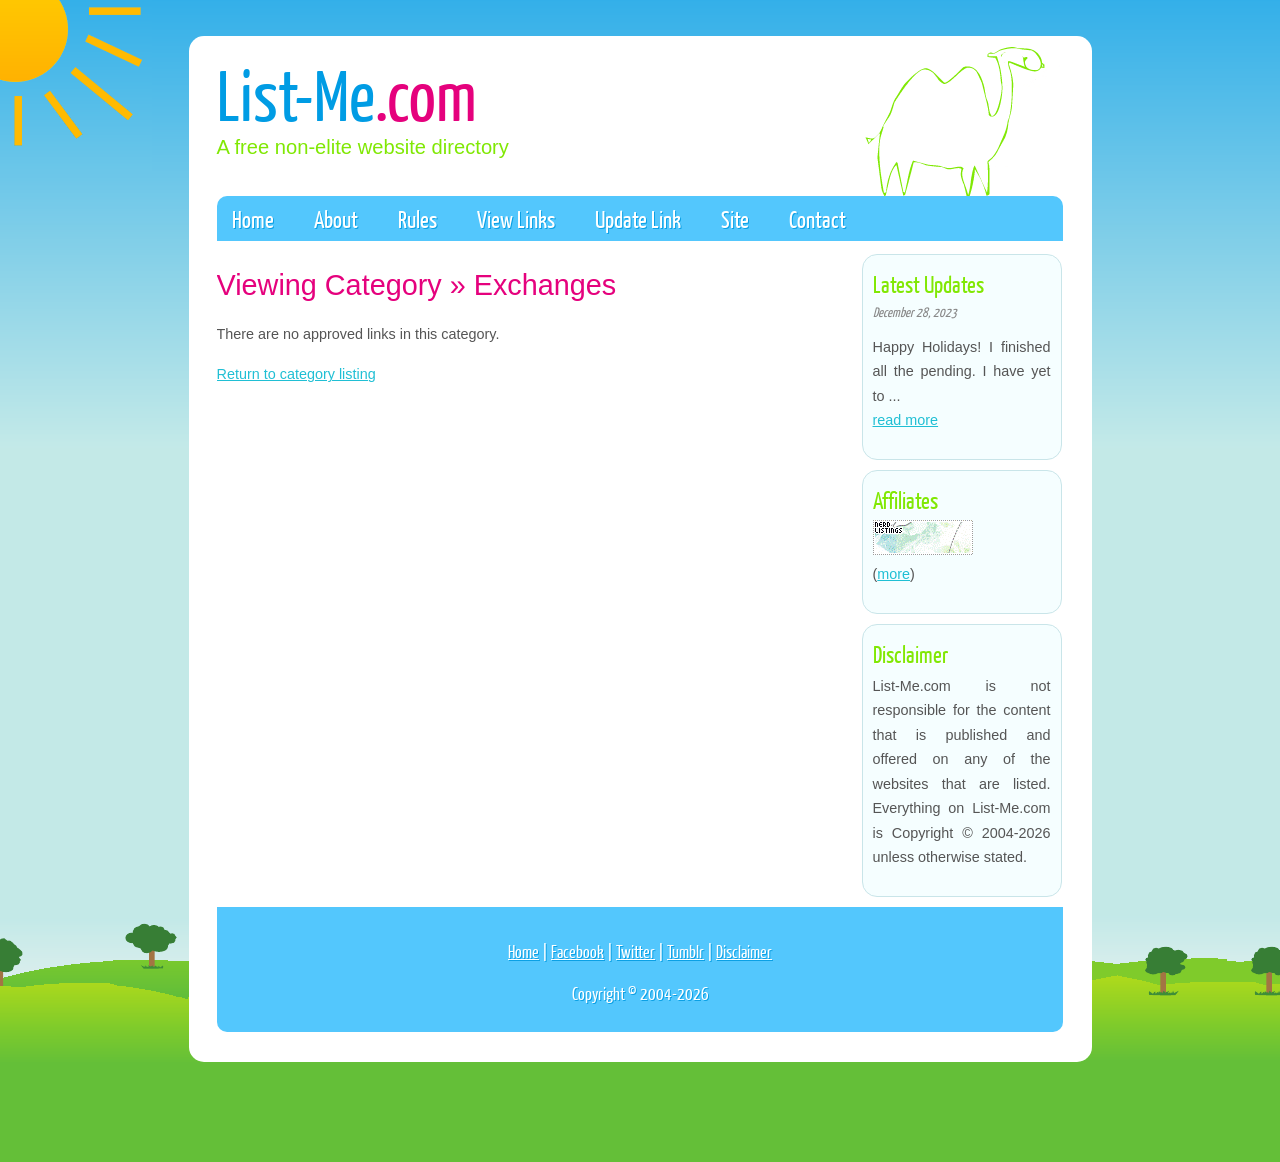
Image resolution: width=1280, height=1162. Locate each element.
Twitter (635, 951)
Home (253, 219)
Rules (417, 219)
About (336, 219)
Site (735, 219)
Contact (817, 219)
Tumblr (685, 951)
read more (906, 420)
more (893, 574)
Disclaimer (744, 951)
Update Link (638, 219)
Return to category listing (296, 374)
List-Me (347, 93)
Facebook (577, 951)
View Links (516, 219)
